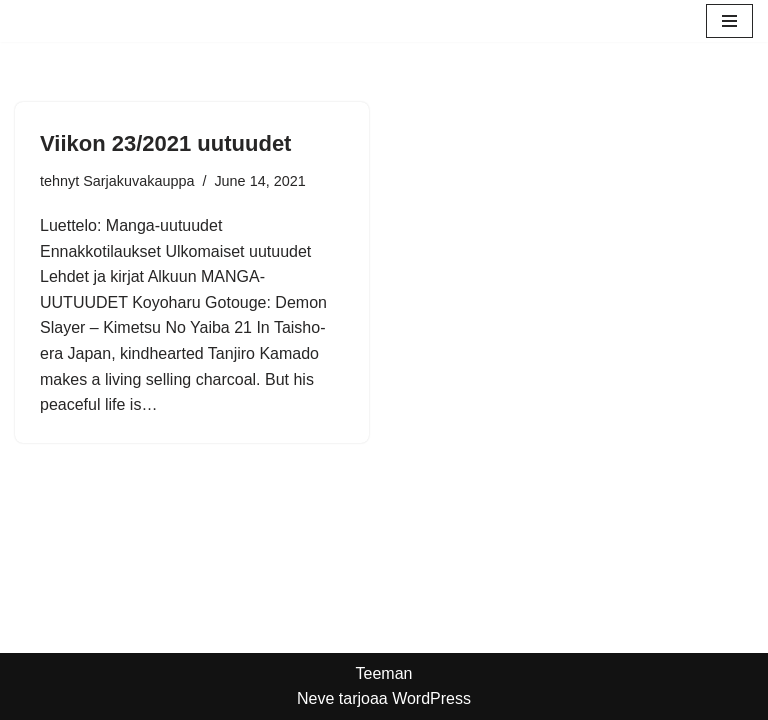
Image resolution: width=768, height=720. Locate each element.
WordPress (431, 698)
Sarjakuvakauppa (138, 181)
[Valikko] (729, 21)
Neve (315, 698)
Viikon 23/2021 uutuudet (165, 143)
